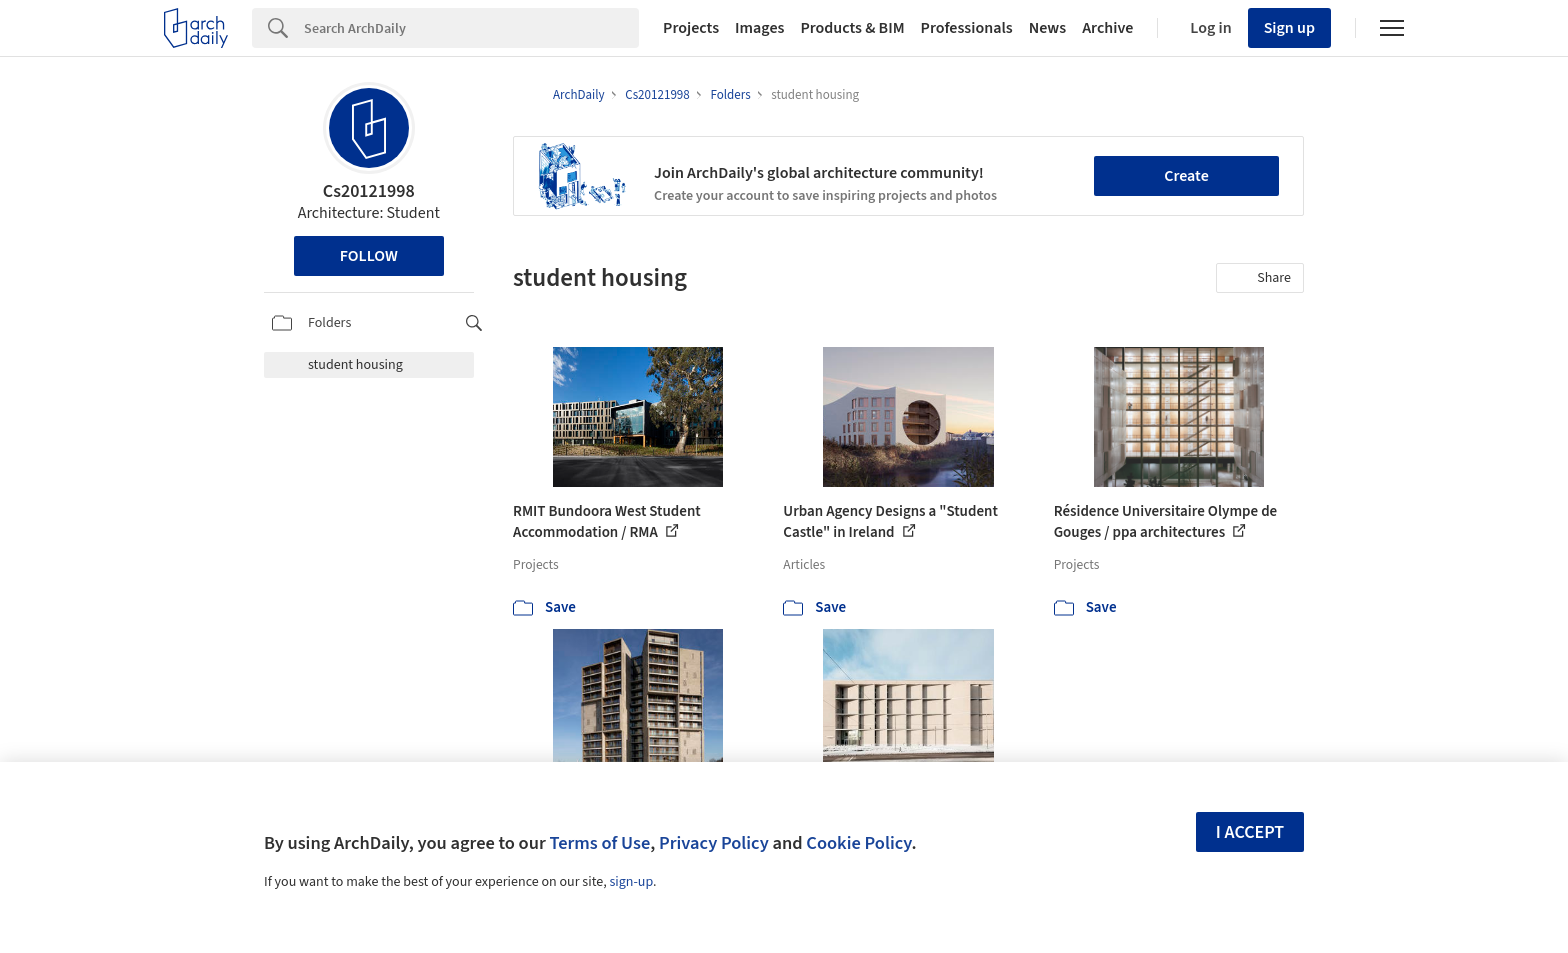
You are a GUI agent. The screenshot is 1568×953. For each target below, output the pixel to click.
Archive (1107, 28)
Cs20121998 (369, 191)
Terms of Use (599, 843)
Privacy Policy (714, 843)
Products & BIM (852, 28)
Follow (369, 256)
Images (759, 28)
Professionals (967, 28)
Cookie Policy (858, 843)
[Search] (471, 28)
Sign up (1289, 28)
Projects (691, 28)
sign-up (631, 882)
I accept (1250, 832)
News (1047, 28)
